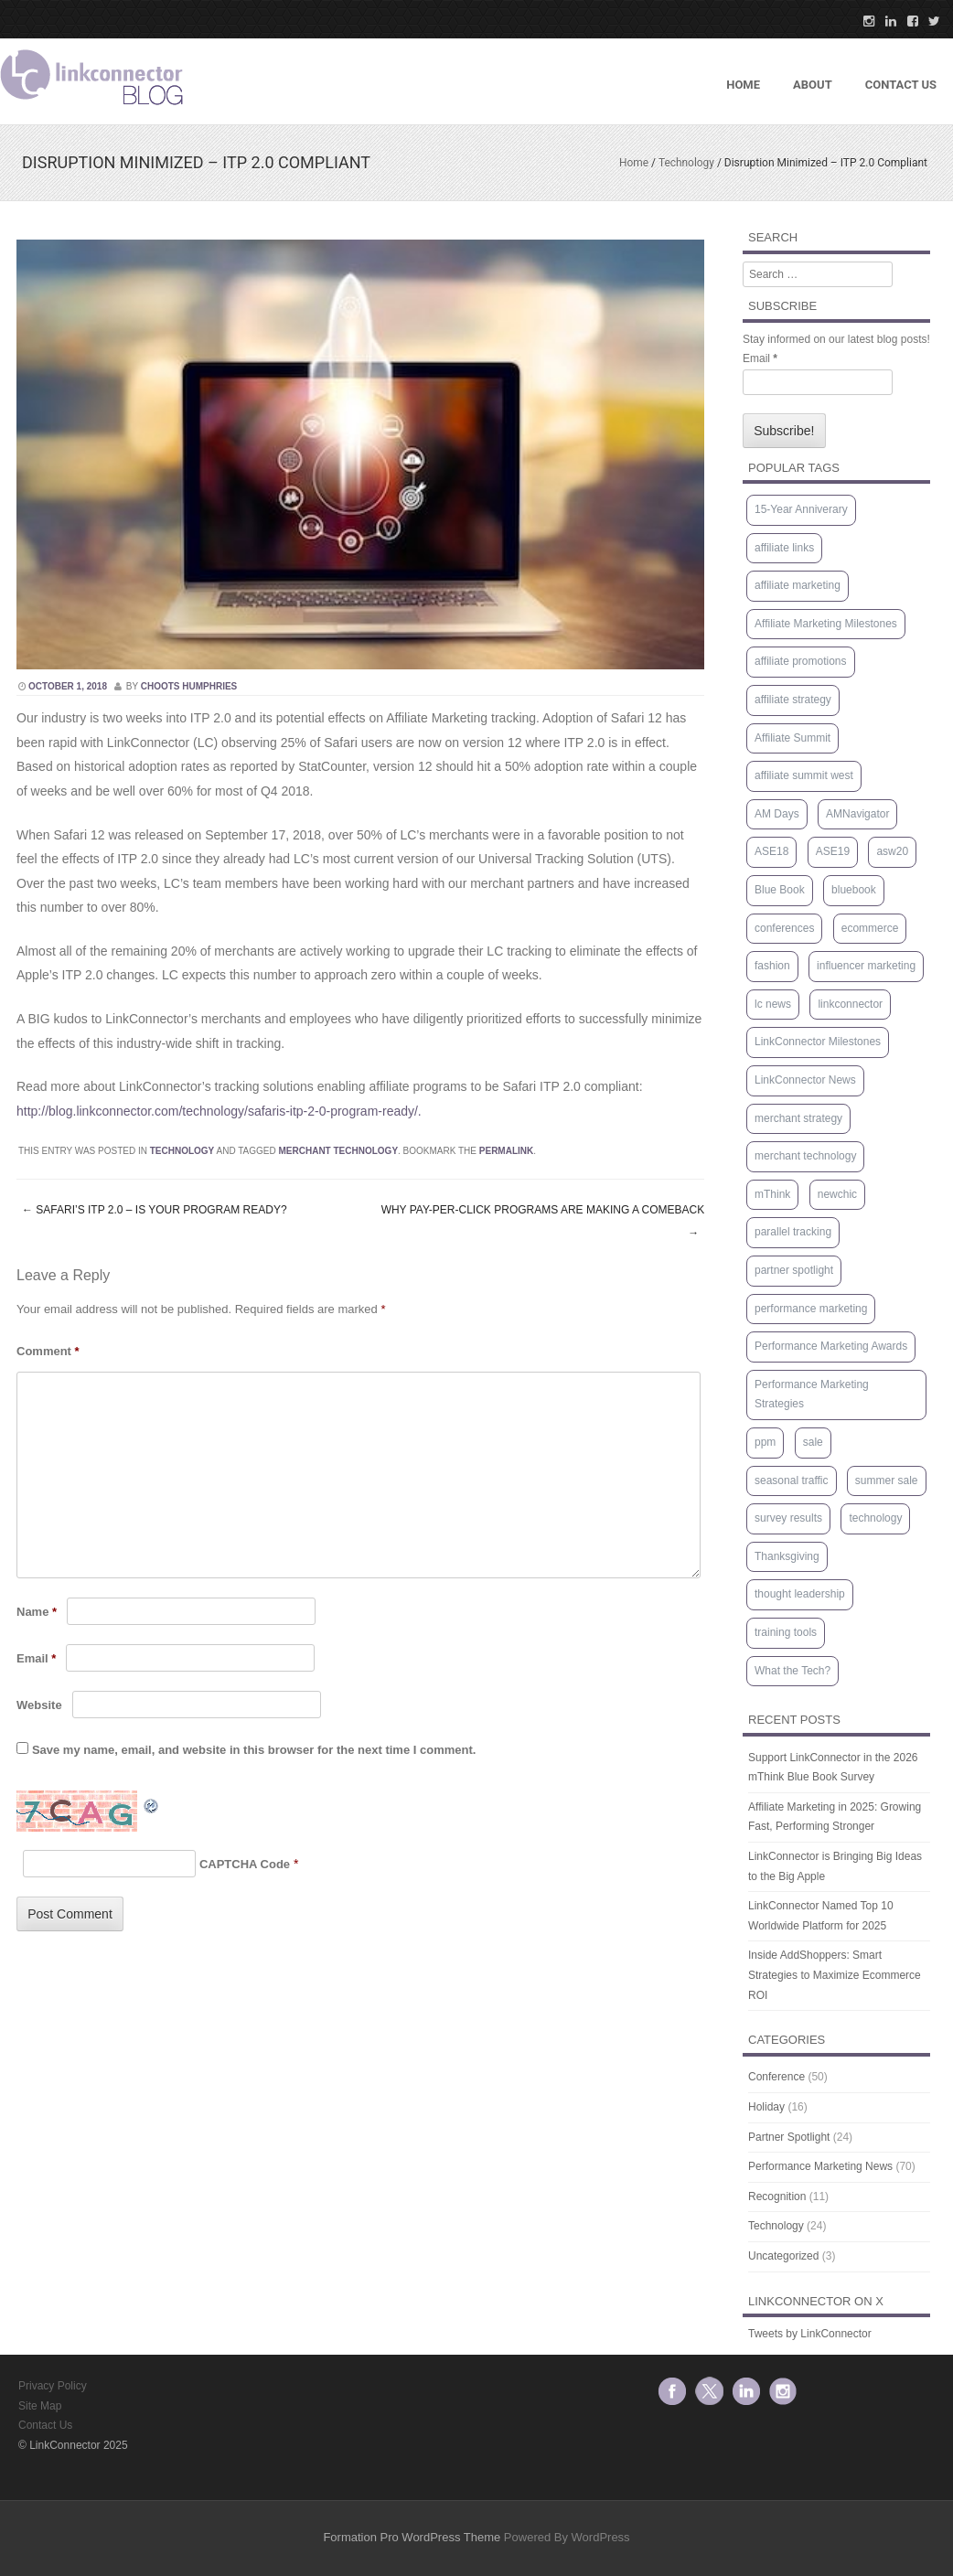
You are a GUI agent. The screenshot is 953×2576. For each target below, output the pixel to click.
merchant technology (339, 1151)
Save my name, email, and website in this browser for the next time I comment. (254, 1750)
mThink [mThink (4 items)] (772, 1194)
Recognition (777, 2196)
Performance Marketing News (820, 2166)
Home (743, 84)
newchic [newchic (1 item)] (837, 1194)
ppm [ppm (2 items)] (765, 1442)
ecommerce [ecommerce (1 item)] (870, 928)
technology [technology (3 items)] (875, 1518)
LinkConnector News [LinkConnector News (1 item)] (805, 1080)
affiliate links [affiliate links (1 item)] (784, 547)
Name (36, 1612)
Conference (776, 2076)
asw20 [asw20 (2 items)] (892, 851)
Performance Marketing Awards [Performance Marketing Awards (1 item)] (831, 1346)
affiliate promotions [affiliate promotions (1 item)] (801, 661)
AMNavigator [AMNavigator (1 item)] (857, 813)
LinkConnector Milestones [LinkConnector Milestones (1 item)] (818, 1041)
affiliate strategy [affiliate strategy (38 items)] (793, 699)
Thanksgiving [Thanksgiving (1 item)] (787, 1556)
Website (39, 1705)
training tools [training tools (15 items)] (786, 1632)
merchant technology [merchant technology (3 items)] (805, 1155)
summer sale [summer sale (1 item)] (886, 1480)
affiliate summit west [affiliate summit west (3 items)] (804, 775)
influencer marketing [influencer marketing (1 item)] (866, 965)
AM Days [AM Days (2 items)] (777, 813)
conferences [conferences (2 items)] (784, 928)
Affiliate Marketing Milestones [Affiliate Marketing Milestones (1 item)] (826, 623)
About (812, 84)
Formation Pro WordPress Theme (411, 2537)
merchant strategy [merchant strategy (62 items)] (798, 1118)
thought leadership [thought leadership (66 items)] (800, 1593)
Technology (685, 162)
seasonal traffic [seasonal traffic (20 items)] (792, 1480)
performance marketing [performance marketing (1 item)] (811, 1308)
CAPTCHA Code (244, 1864)
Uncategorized (783, 2256)
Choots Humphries (189, 686)
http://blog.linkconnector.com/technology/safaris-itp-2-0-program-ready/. (219, 1111)
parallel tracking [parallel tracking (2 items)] (793, 1231)
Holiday (766, 2106)
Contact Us (45, 2425)
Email (36, 1658)
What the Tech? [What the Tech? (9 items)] (792, 1670)
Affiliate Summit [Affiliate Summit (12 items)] (792, 738)
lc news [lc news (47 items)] (773, 1004)
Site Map (39, 2406)
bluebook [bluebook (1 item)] (853, 889)
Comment (48, 1351)
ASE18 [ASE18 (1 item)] (771, 851)
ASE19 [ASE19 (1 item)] (833, 851)
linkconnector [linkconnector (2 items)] (850, 1004)
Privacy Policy (52, 2385)
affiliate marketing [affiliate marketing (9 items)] (798, 585)
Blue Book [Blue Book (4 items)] (780, 889)
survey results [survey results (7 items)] (788, 1518)
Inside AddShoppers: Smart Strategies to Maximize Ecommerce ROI (834, 1975)
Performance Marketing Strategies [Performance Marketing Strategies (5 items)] (812, 1394)
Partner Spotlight (789, 2137)
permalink (506, 1151)
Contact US (901, 84)
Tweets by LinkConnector (810, 2333)
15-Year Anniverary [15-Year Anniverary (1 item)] (801, 509)
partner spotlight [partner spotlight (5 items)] (794, 1270)
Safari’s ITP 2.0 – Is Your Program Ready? (154, 1209)
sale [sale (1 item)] (813, 1442)
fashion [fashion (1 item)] (772, 965)
